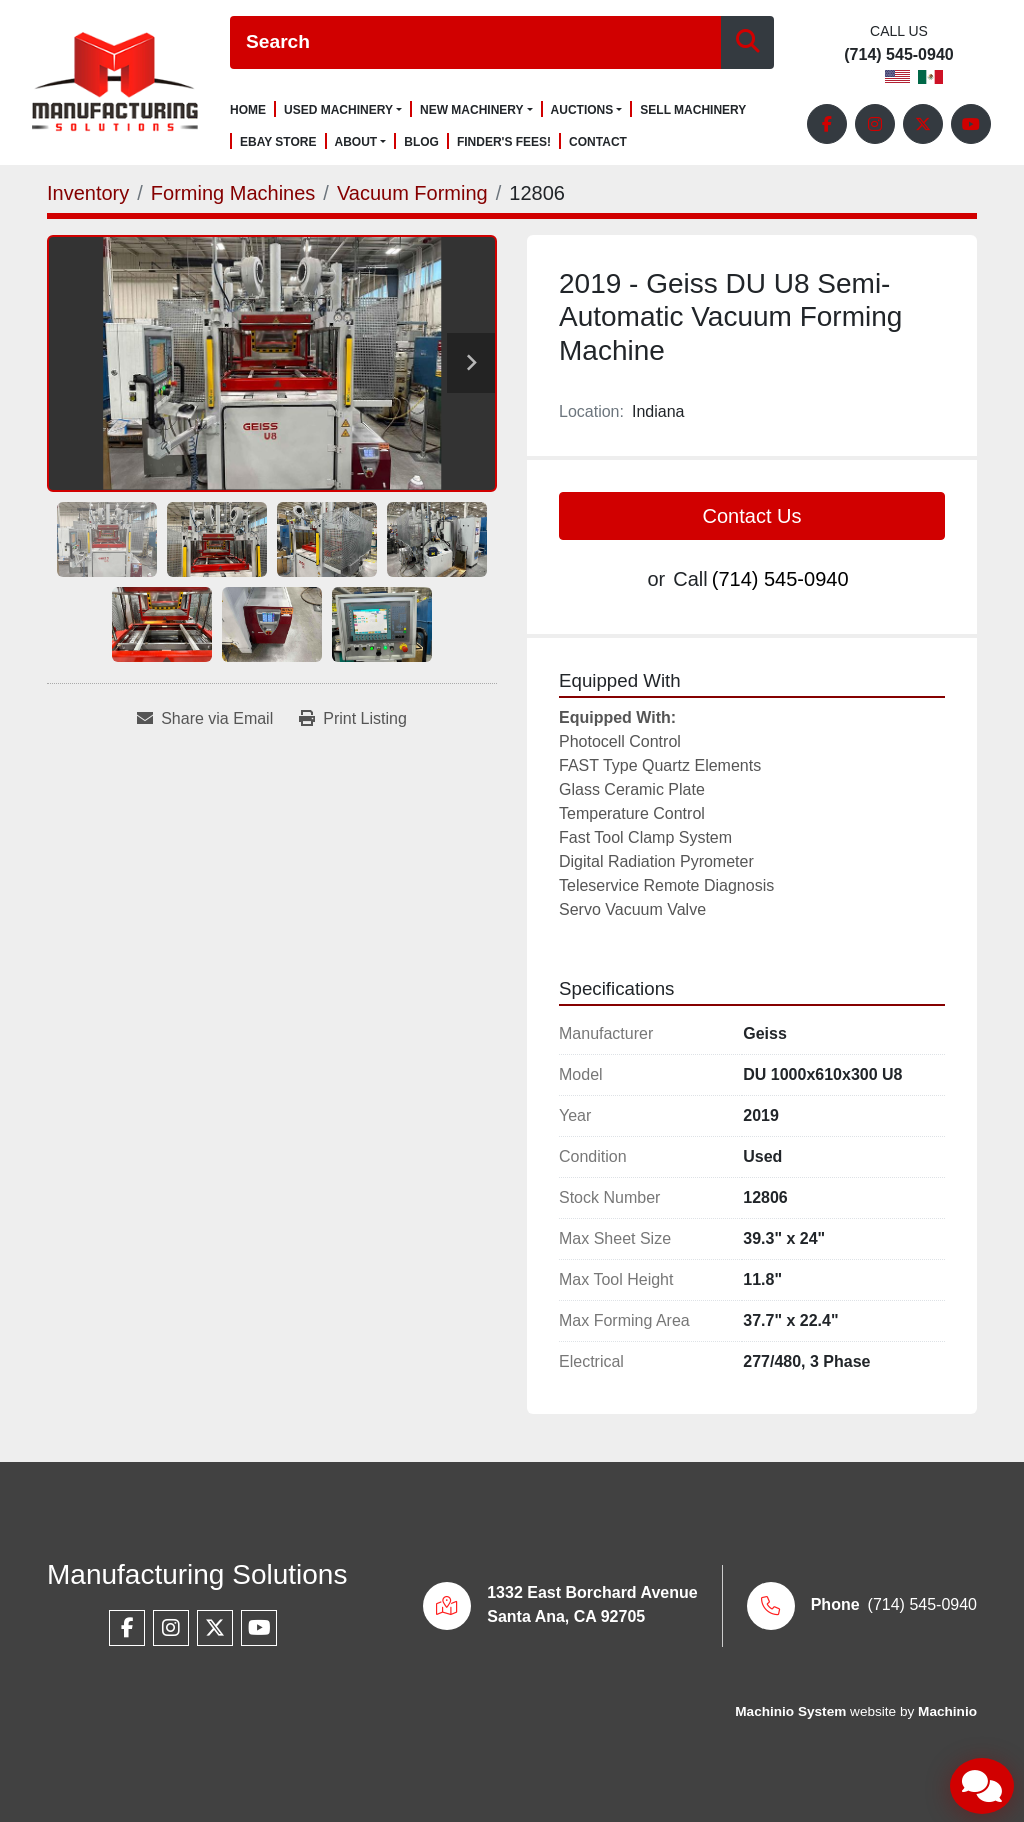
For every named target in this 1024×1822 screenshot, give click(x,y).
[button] (343, 110)
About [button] (356, 142)
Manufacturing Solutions (197, 1574)
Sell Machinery (693, 110)
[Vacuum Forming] (412, 193)
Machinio (947, 1711)
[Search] (475, 42)
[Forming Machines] (233, 193)
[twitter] (923, 124)
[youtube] (971, 124)
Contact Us (752, 516)
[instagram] (875, 124)
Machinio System (790, 1711)
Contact (598, 142)
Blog (421, 142)
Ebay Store (278, 142)
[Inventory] (88, 193)
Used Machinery (338, 110)
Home (248, 110)
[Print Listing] (353, 719)
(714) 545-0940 (898, 55)
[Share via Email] (205, 719)
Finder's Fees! (504, 142)
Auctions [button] (582, 110)
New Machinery (472, 110)
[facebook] (827, 124)
